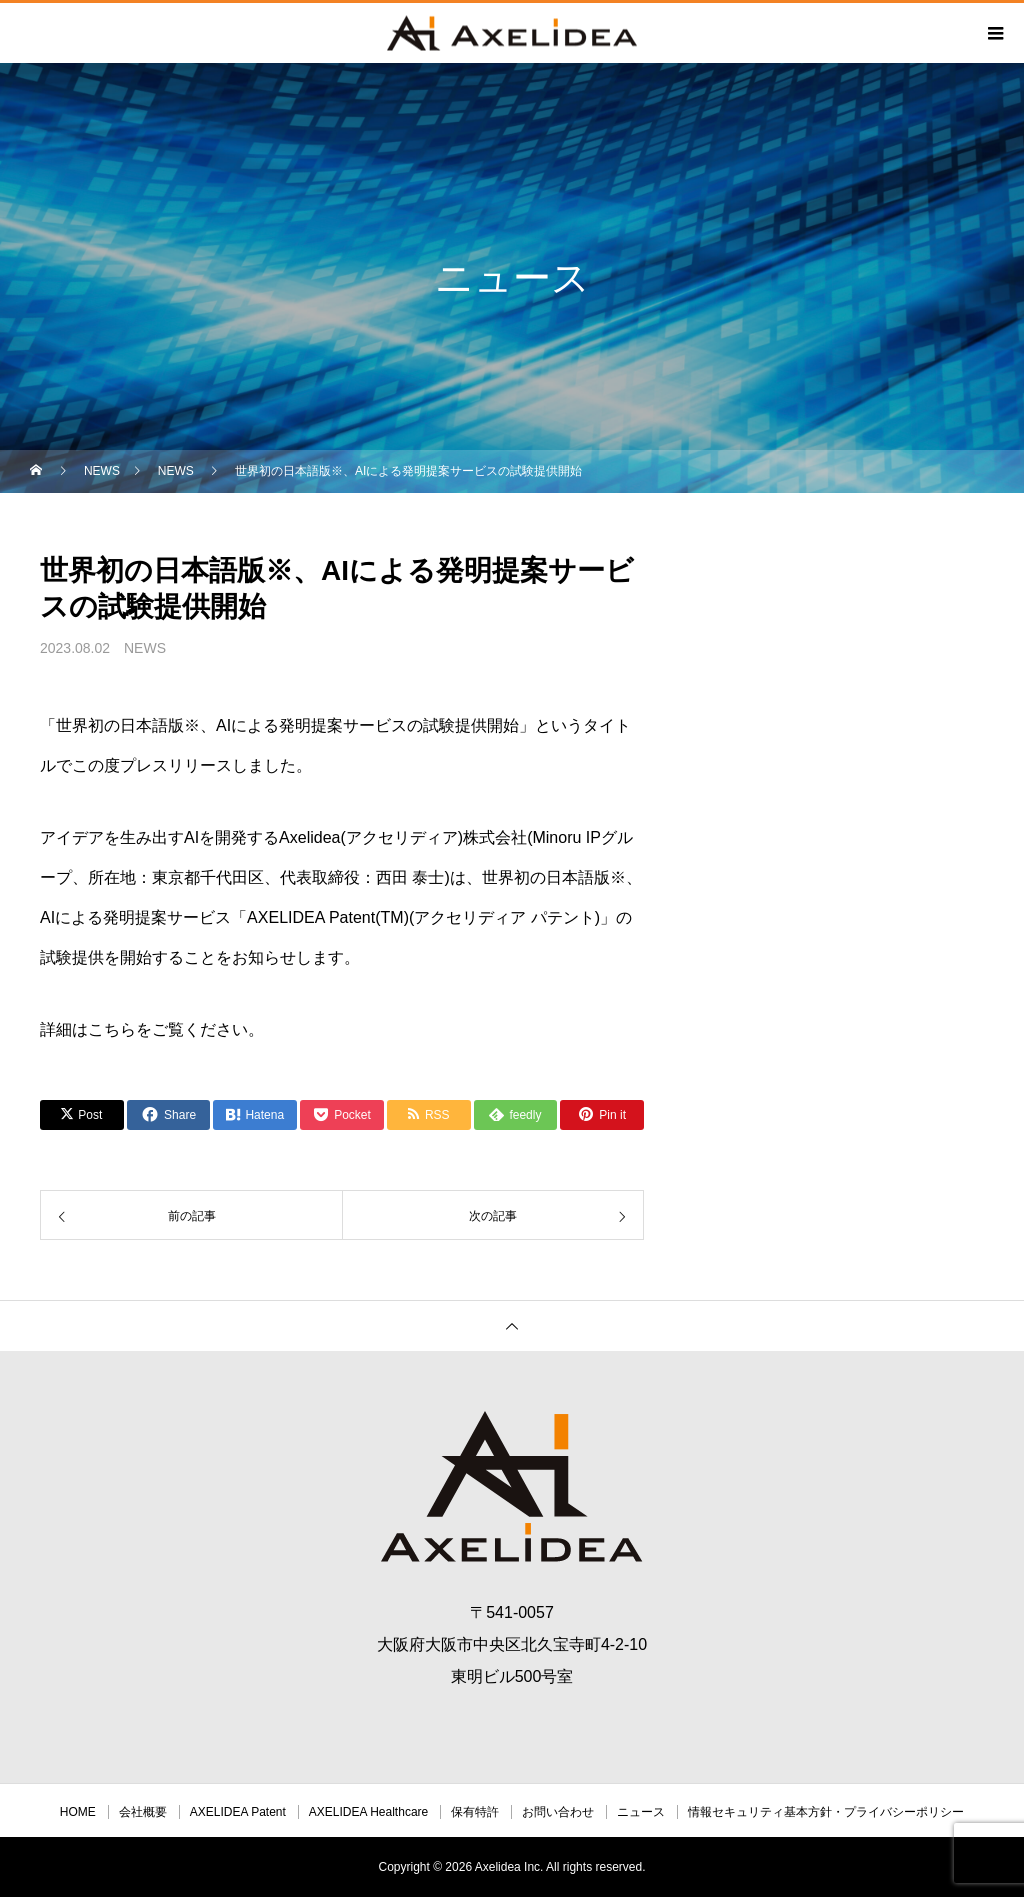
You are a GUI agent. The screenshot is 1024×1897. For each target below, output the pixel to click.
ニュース (641, 1812)
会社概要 (143, 1812)
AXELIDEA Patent (238, 1812)
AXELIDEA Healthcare (368, 1812)
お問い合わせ (558, 1812)
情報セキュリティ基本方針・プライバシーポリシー (826, 1812)
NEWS (145, 648)
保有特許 (475, 1812)
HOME (78, 1812)
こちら (112, 1029)
